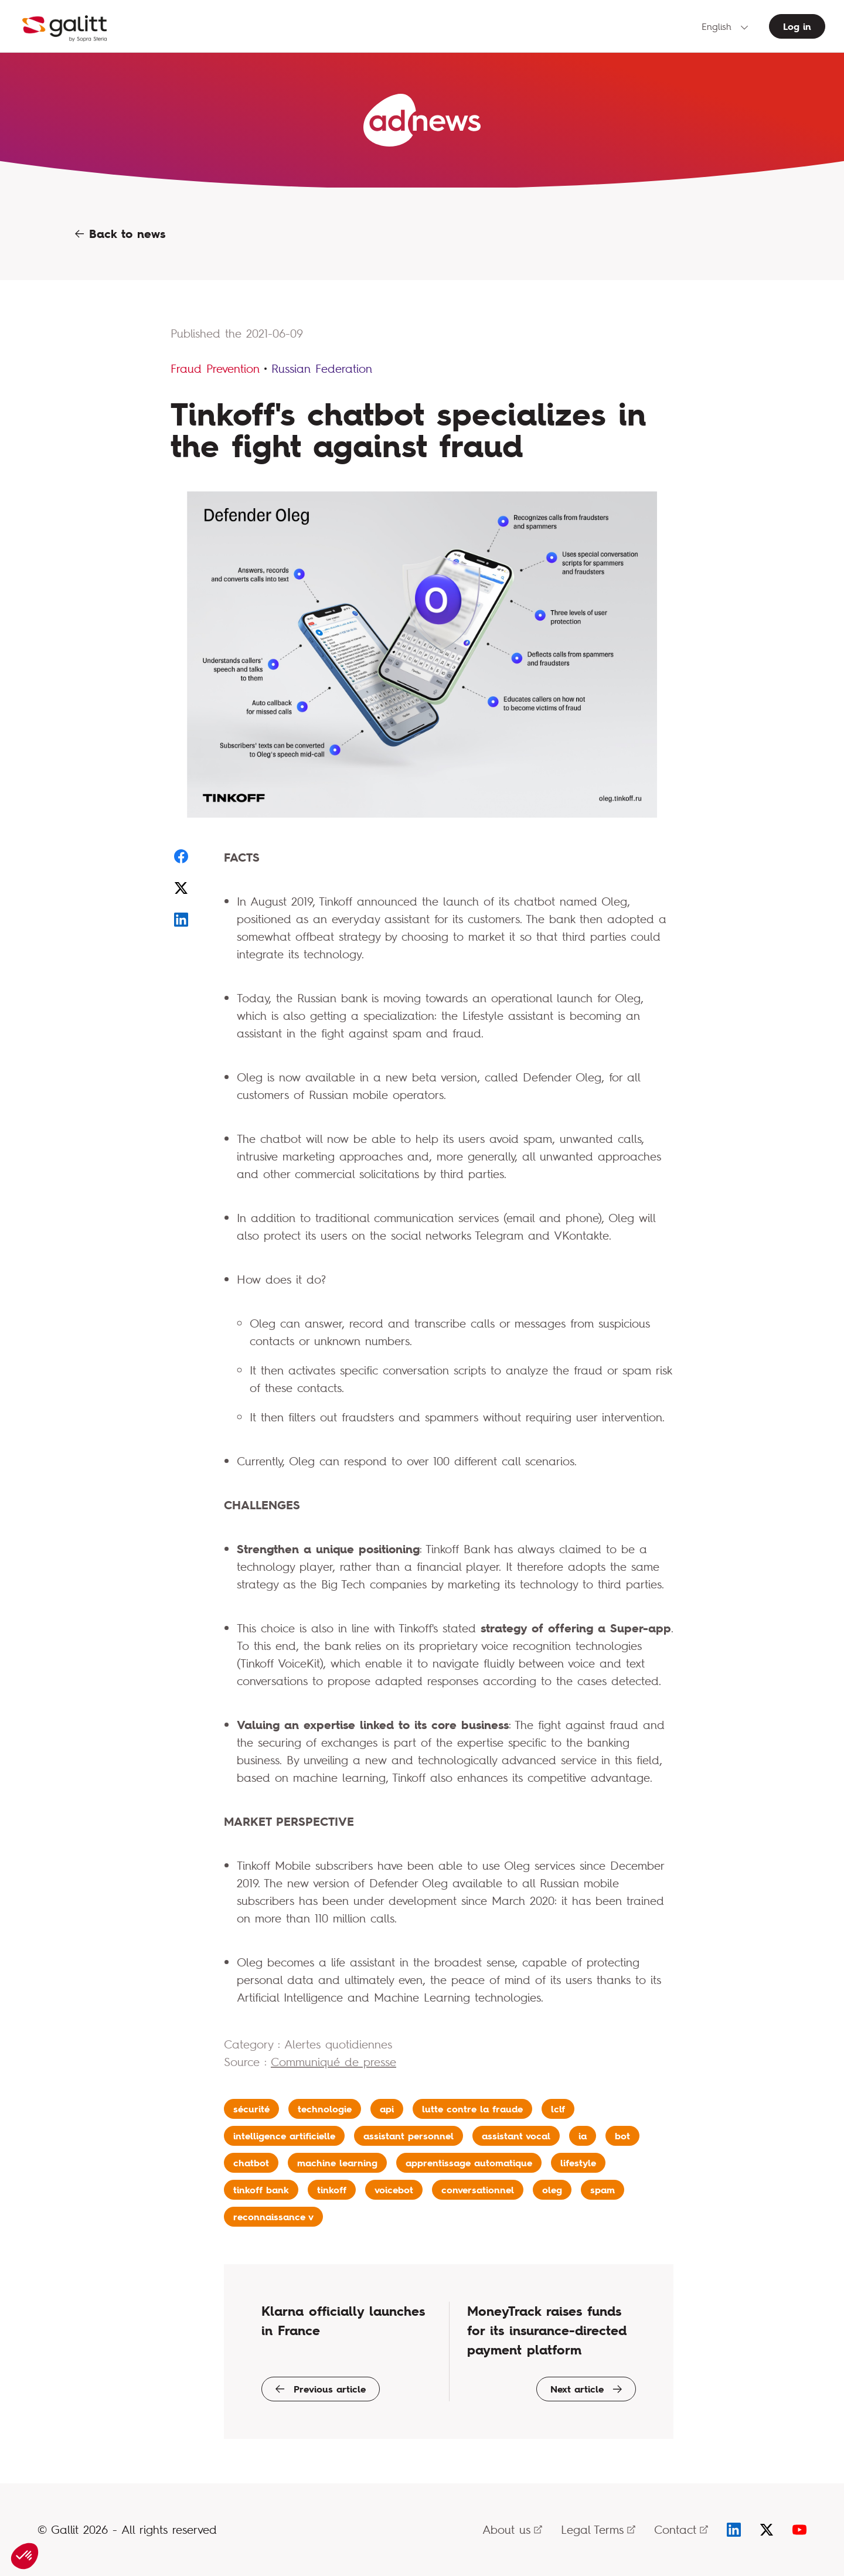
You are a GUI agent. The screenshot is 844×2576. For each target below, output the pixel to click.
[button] (25, 2556)
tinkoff (331, 2189)
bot (622, 2135)
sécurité (251, 2108)
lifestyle (578, 2162)
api (387, 2108)
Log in (797, 26)
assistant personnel (408, 2135)
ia (582, 2135)
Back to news (120, 234)
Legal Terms (598, 2529)
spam (602, 2189)
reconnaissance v (273, 2216)
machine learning (337, 2162)
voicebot (394, 2189)
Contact (681, 2529)
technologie (325, 2108)
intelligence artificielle (284, 2135)
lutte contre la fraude (472, 2108)
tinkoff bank (261, 2189)
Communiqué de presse (333, 2062)
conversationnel (477, 2189)
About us (512, 2529)
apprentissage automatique (469, 2162)
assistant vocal (516, 2135)
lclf (558, 2108)
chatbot (251, 2162)
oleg (552, 2189)
